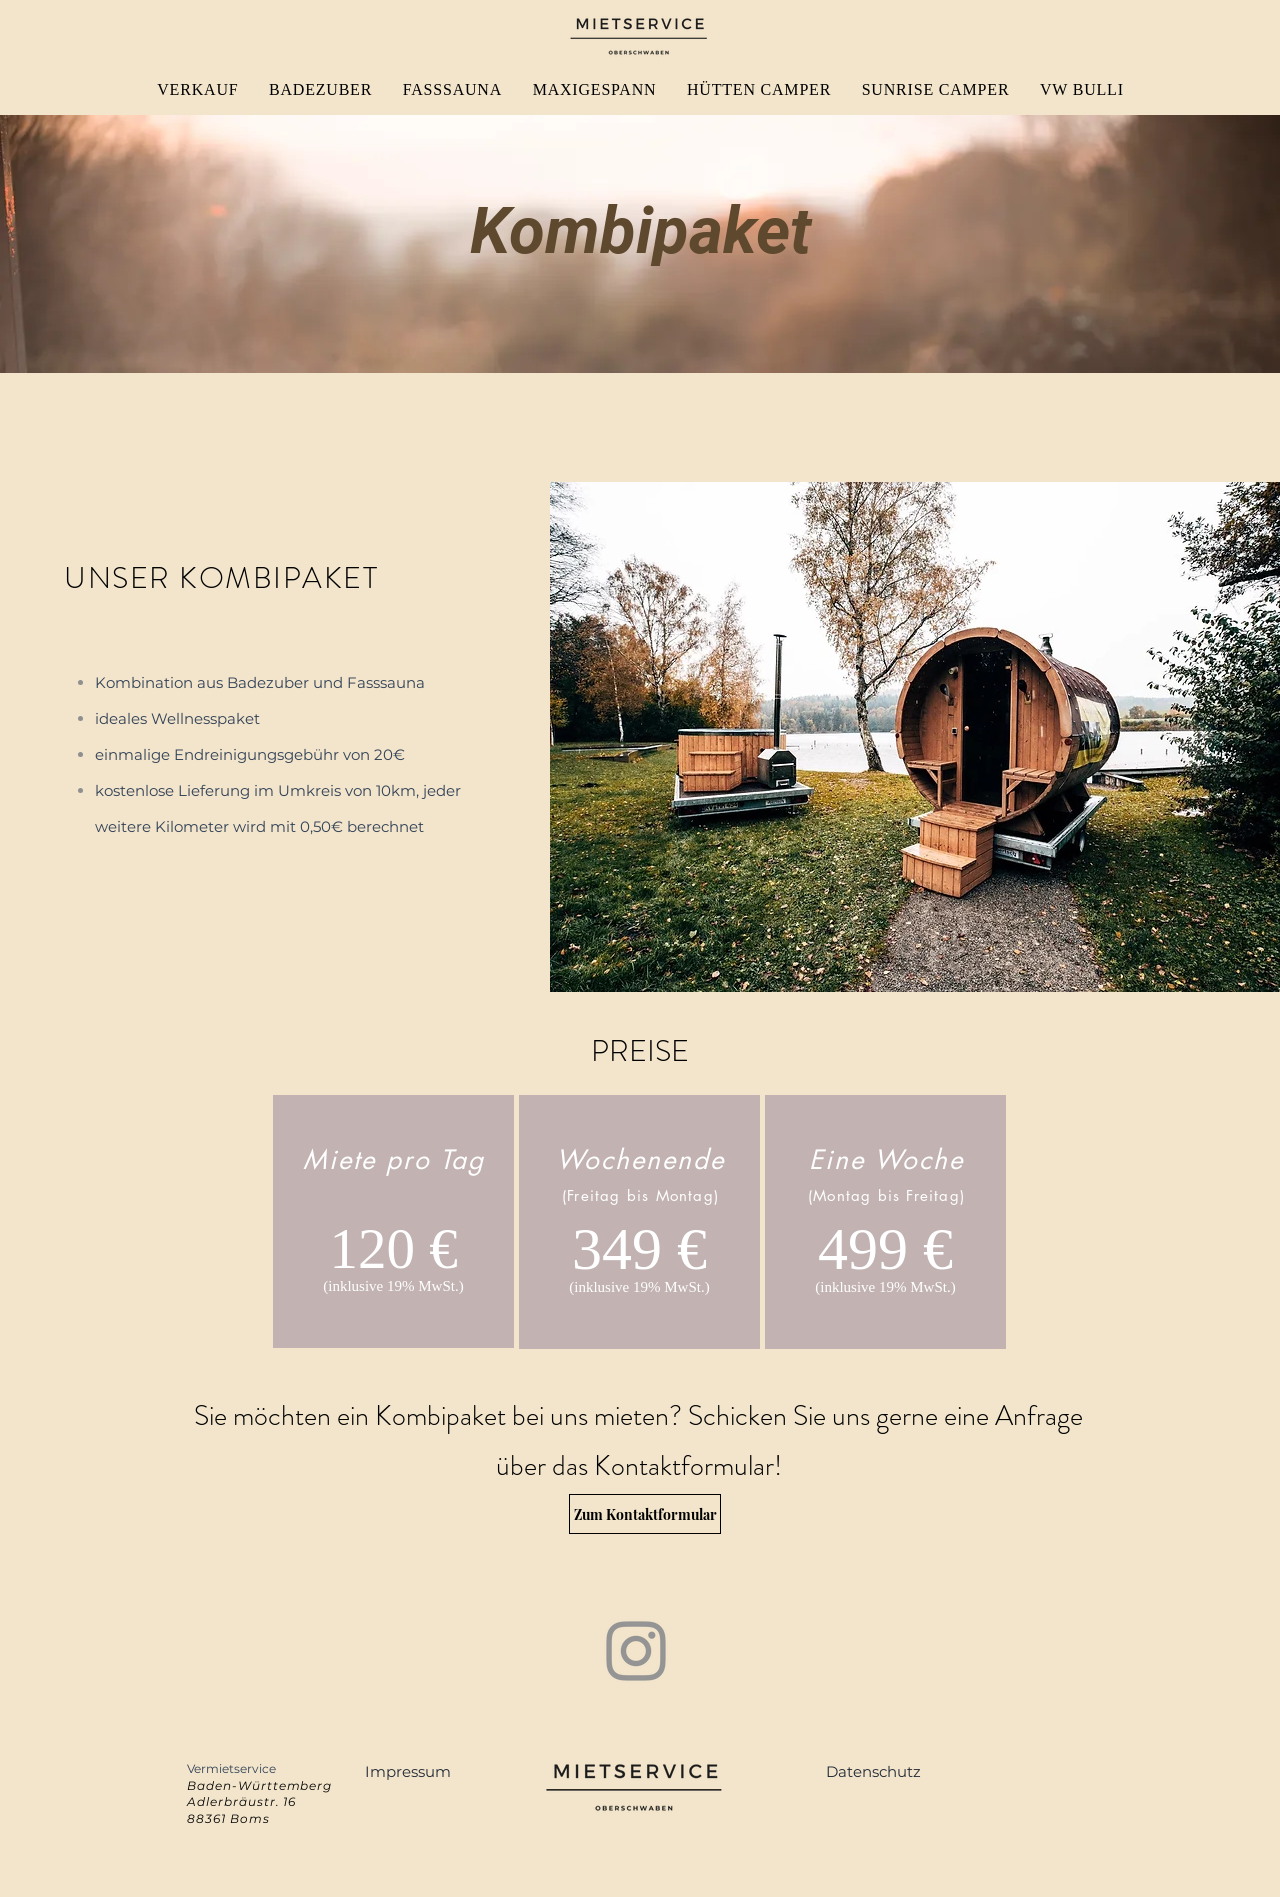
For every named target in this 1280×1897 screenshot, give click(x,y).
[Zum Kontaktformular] (645, 1514)
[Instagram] (636, 1651)
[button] (408, 1771)
